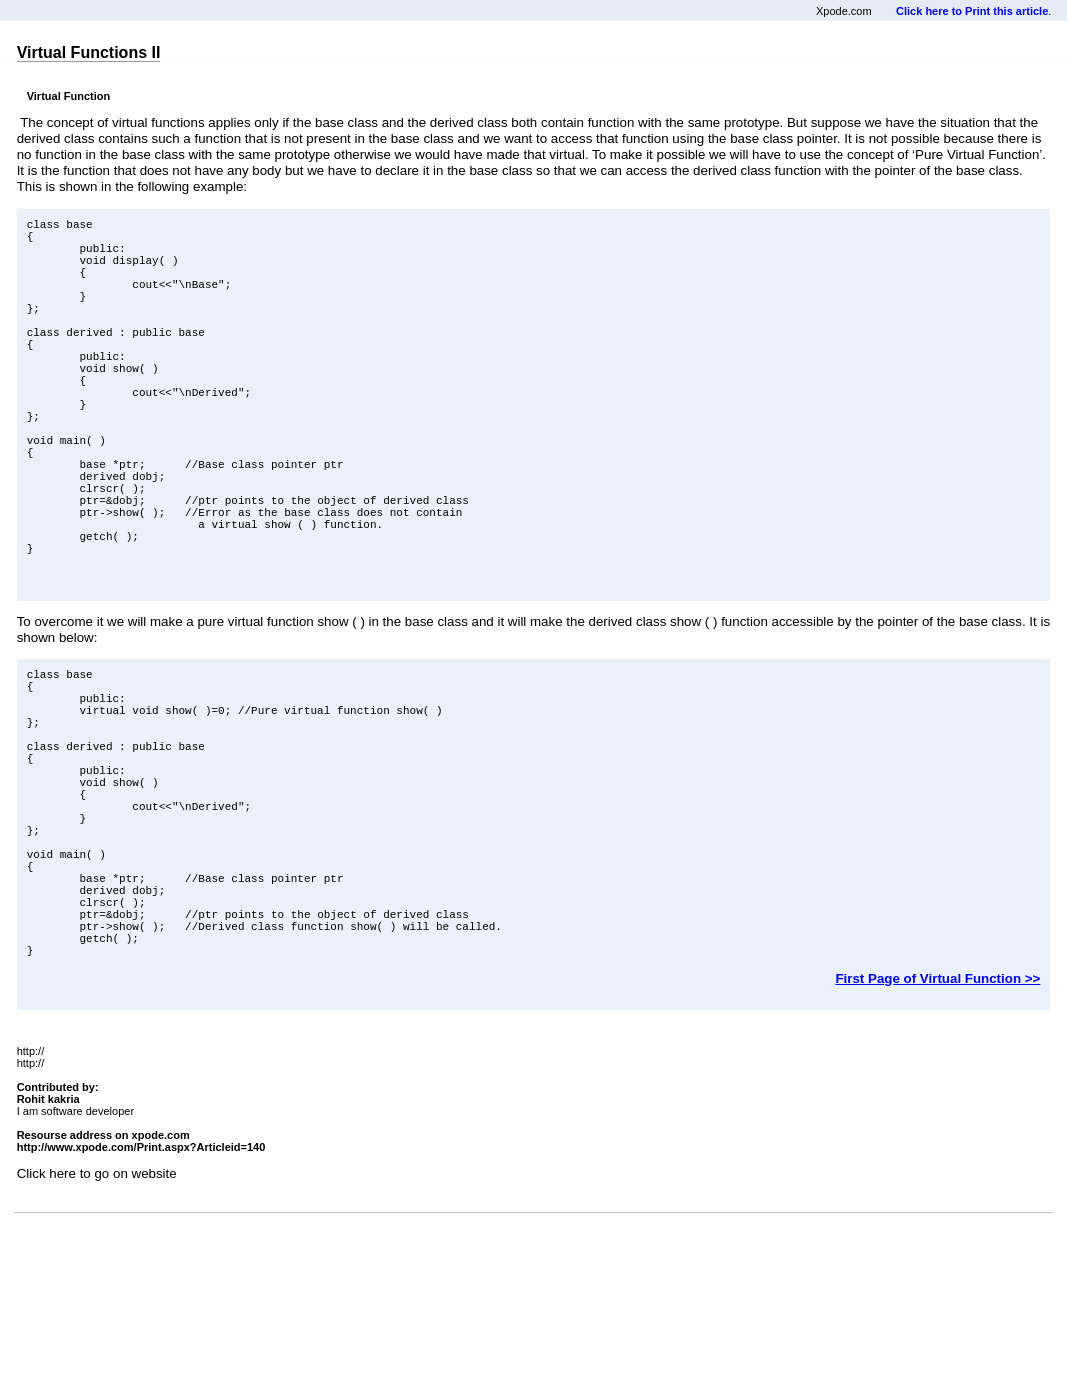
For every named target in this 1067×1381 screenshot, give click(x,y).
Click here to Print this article (972, 11)
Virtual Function (69, 96)
